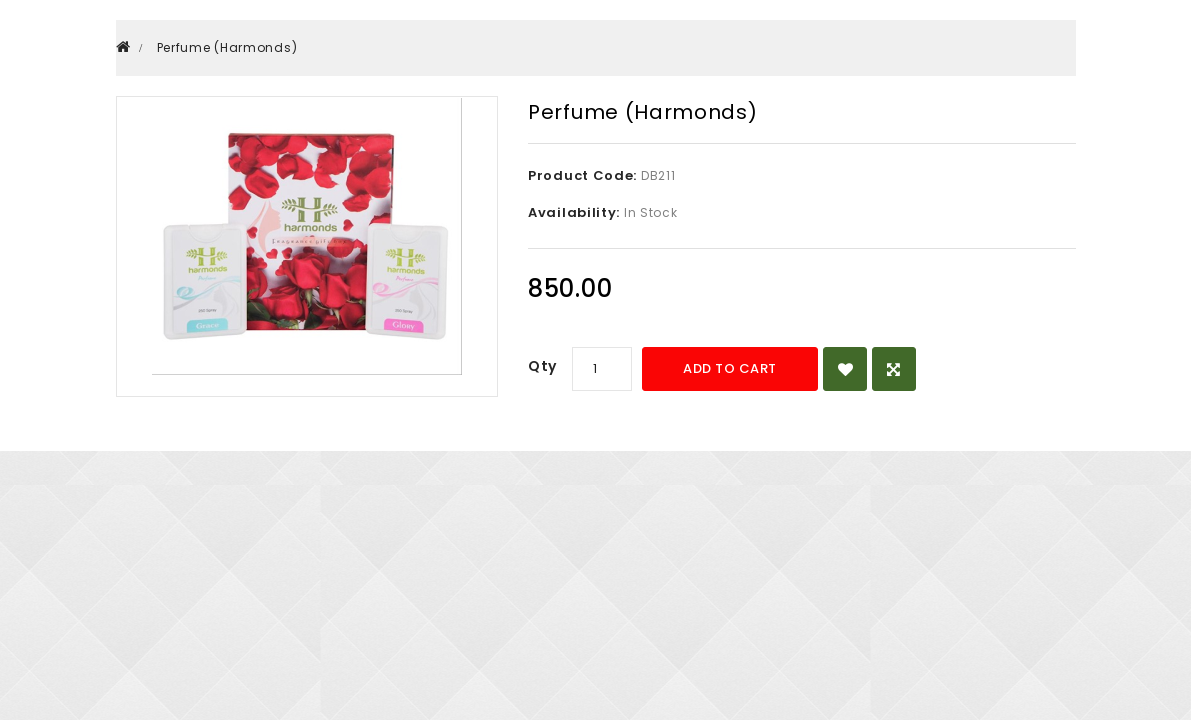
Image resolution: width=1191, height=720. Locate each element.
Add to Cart (730, 368)
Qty (542, 366)
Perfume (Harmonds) (227, 47)
